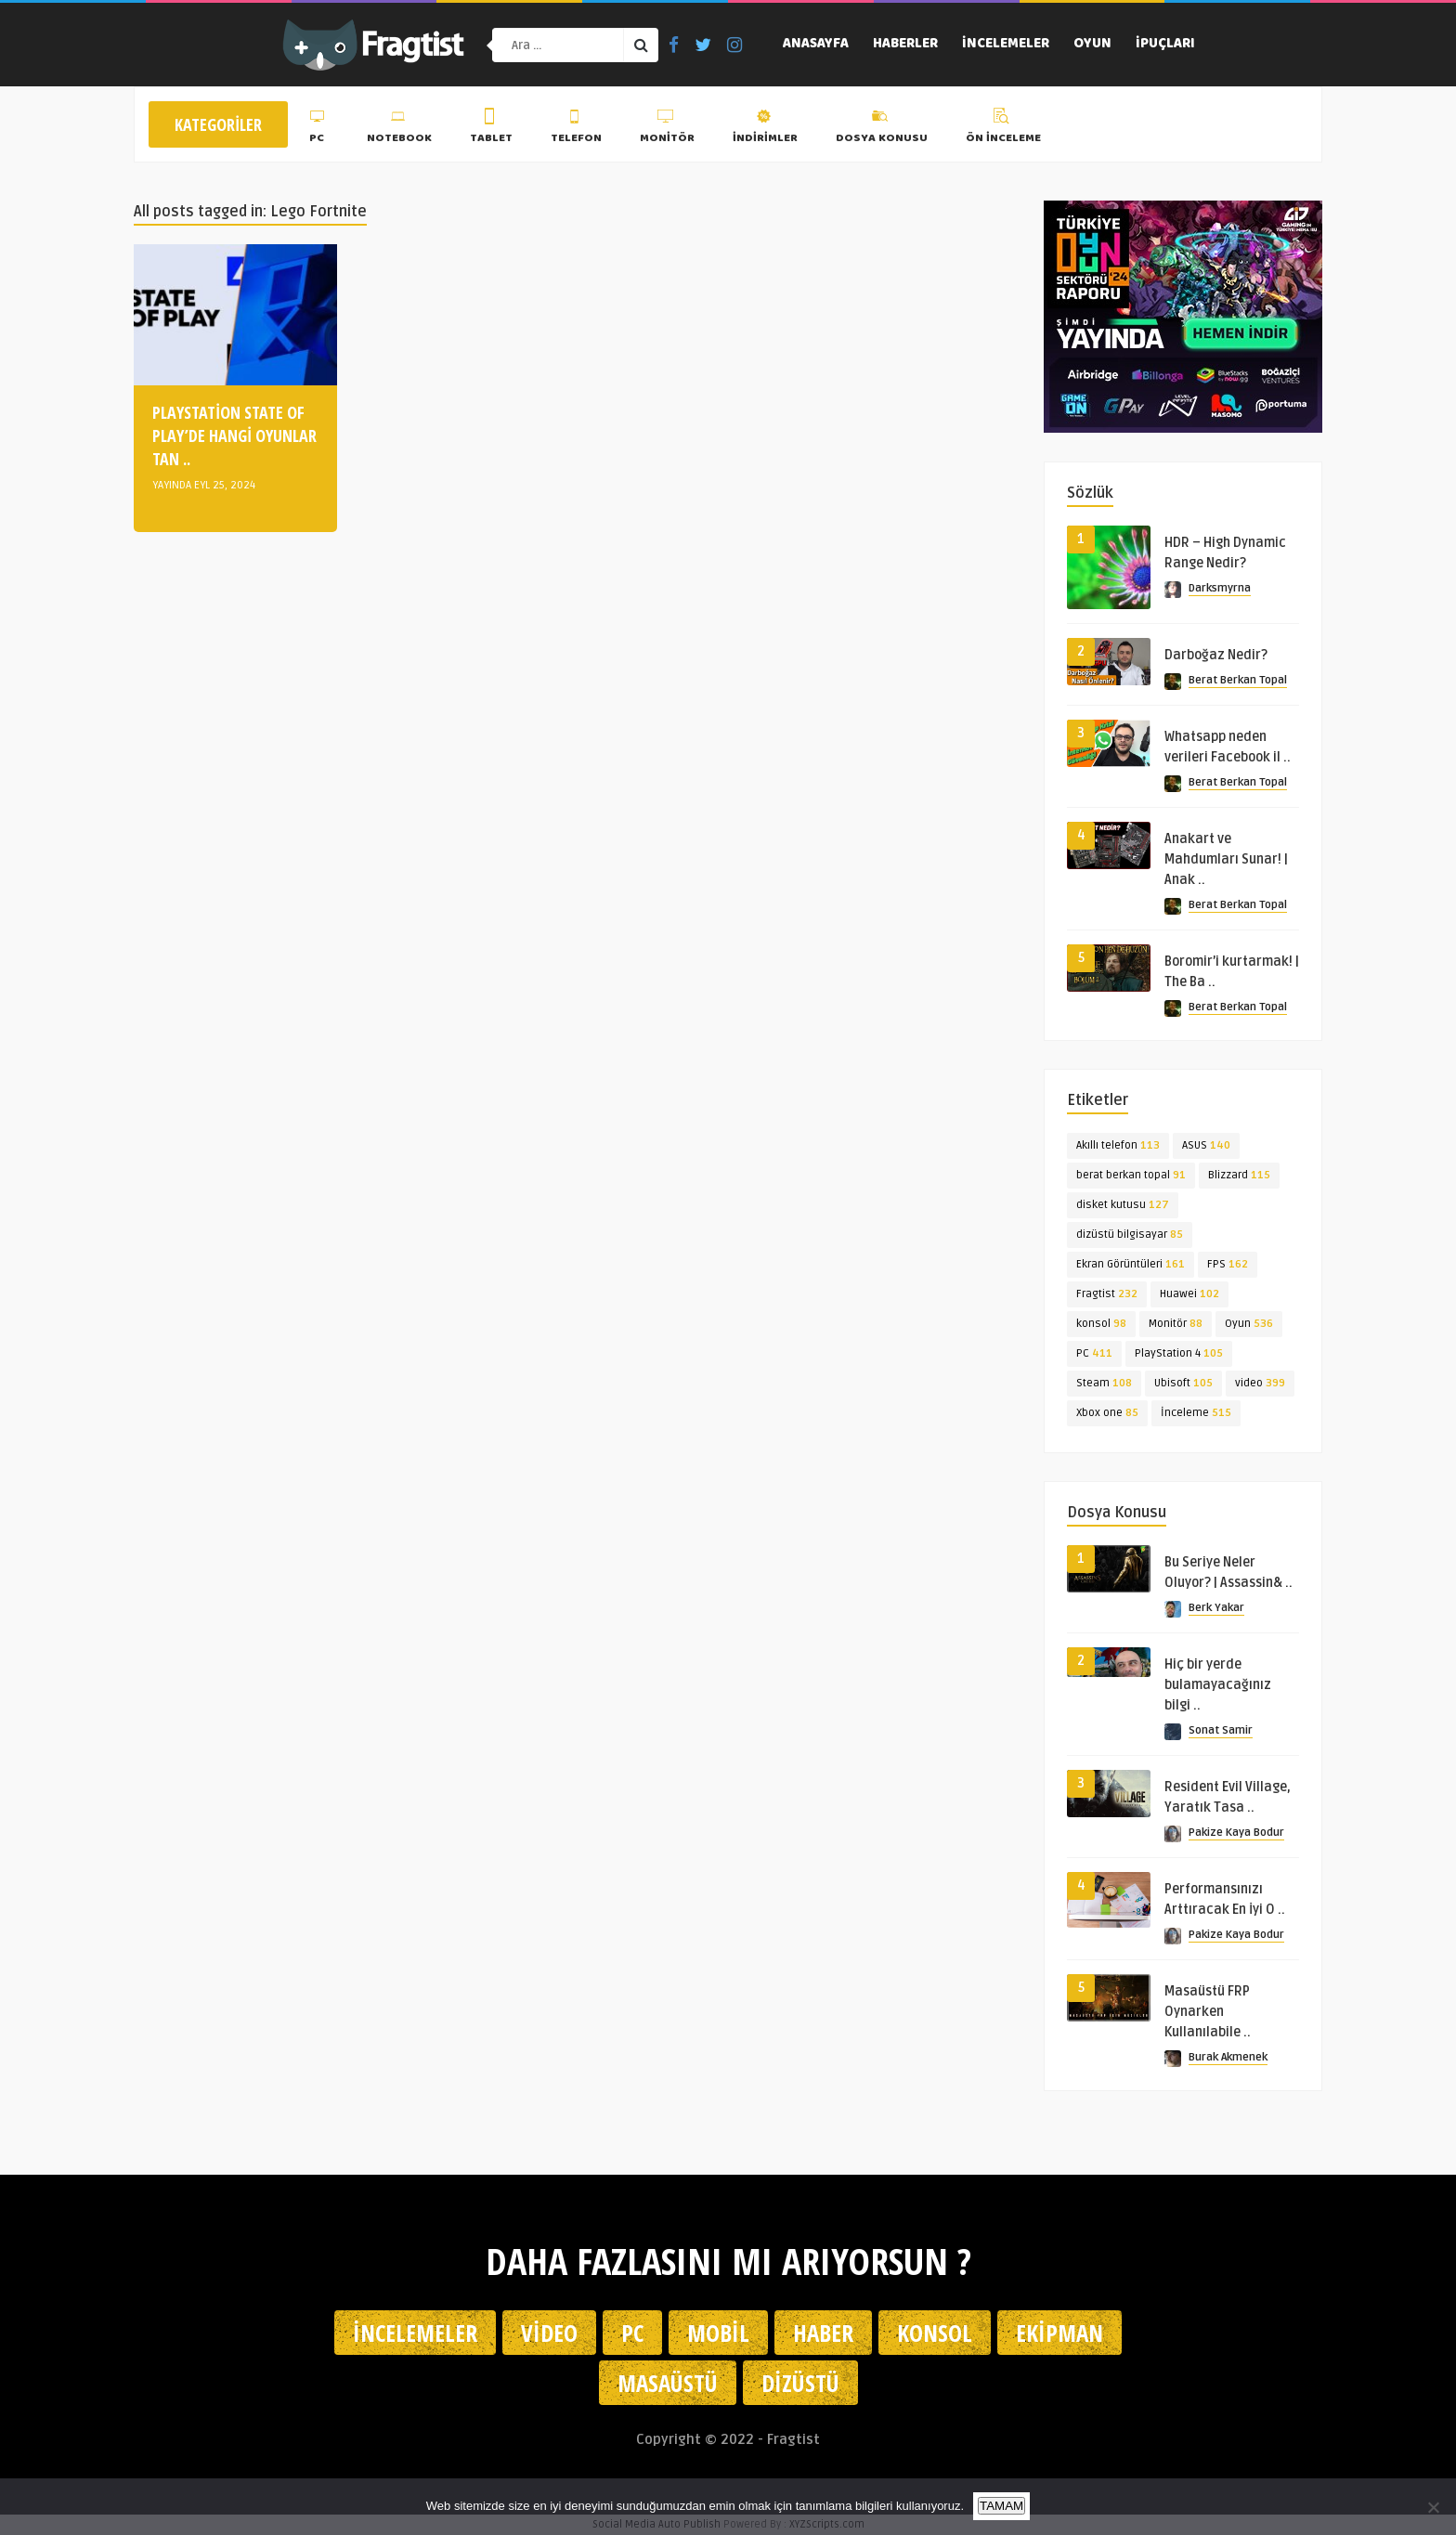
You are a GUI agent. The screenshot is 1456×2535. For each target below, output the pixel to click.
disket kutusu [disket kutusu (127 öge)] (1122, 1205)
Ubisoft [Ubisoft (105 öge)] (1183, 1383)
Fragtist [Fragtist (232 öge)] (1107, 1294)
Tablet (491, 129)
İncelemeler (1005, 44)
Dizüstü (800, 2382)
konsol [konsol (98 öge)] (1101, 1324)
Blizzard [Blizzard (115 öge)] (1239, 1175)
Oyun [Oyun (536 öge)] (1249, 1324)
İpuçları (1165, 44)
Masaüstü (668, 2382)
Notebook (399, 129)
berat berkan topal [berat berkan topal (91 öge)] (1131, 1175)
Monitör (667, 129)
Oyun (1092, 44)
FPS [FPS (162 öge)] (1227, 1264)
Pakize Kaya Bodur (1236, 1833)
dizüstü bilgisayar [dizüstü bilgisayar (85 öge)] (1129, 1235)
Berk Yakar (1216, 1608)
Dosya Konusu (882, 129)
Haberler (905, 44)
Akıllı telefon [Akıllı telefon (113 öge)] (1118, 1145)
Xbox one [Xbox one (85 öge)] (1107, 1413)
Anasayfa (816, 44)
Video (549, 2332)
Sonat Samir (1221, 1730)
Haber (823, 2332)
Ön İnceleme (1003, 129)
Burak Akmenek (1228, 2057)
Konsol (934, 2332)
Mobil (718, 2332)
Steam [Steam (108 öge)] (1104, 1383)
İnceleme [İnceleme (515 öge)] (1196, 1413)
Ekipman (1059, 2332)
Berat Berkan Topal (1238, 680)
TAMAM (1001, 2506)
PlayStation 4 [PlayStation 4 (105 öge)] (1179, 1353)
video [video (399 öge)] (1260, 1383)
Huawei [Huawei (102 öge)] (1189, 1294)
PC (319, 129)
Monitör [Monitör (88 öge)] (1175, 1324)
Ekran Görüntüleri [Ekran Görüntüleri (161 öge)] (1130, 1264)
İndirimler (765, 129)
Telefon (576, 129)
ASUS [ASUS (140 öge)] (1206, 1145)
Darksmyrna (1220, 588)
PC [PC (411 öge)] (1094, 1353)
